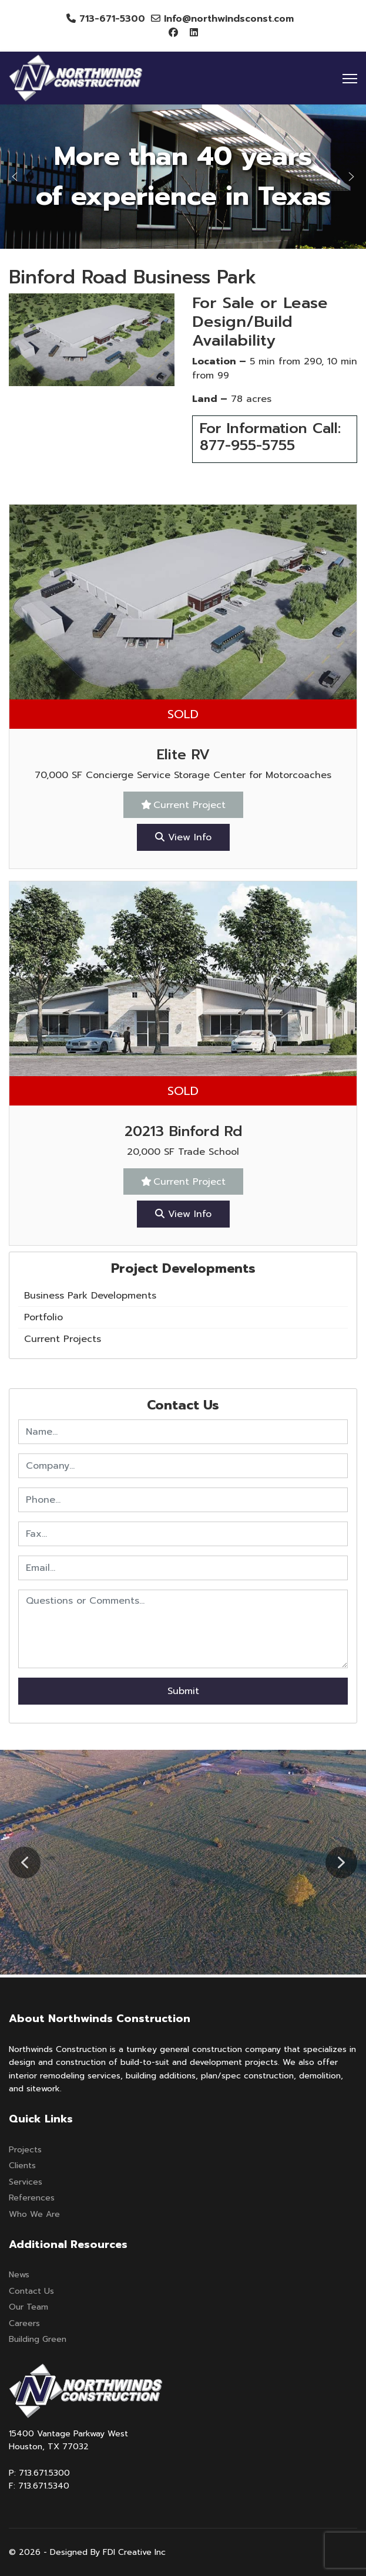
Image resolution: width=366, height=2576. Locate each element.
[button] (15, 176)
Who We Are (34, 2214)
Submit (183, 1691)
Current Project (189, 805)
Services (25, 2182)
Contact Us (31, 2291)
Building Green (37, 2339)
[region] (183, 176)
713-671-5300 (112, 19)
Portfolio (43, 1317)
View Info (183, 837)
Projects (25, 2150)
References (32, 2198)
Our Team (28, 2307)
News (19, 2275)
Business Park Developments (90, 1296)
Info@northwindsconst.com (229, 19)
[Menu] (350, 78)
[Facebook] (173, 33)
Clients (22, 2165)
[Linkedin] (194, 33)
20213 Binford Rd (183, 1131)
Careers (24, 2323)
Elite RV (183, 754)
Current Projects (62, 1339)
